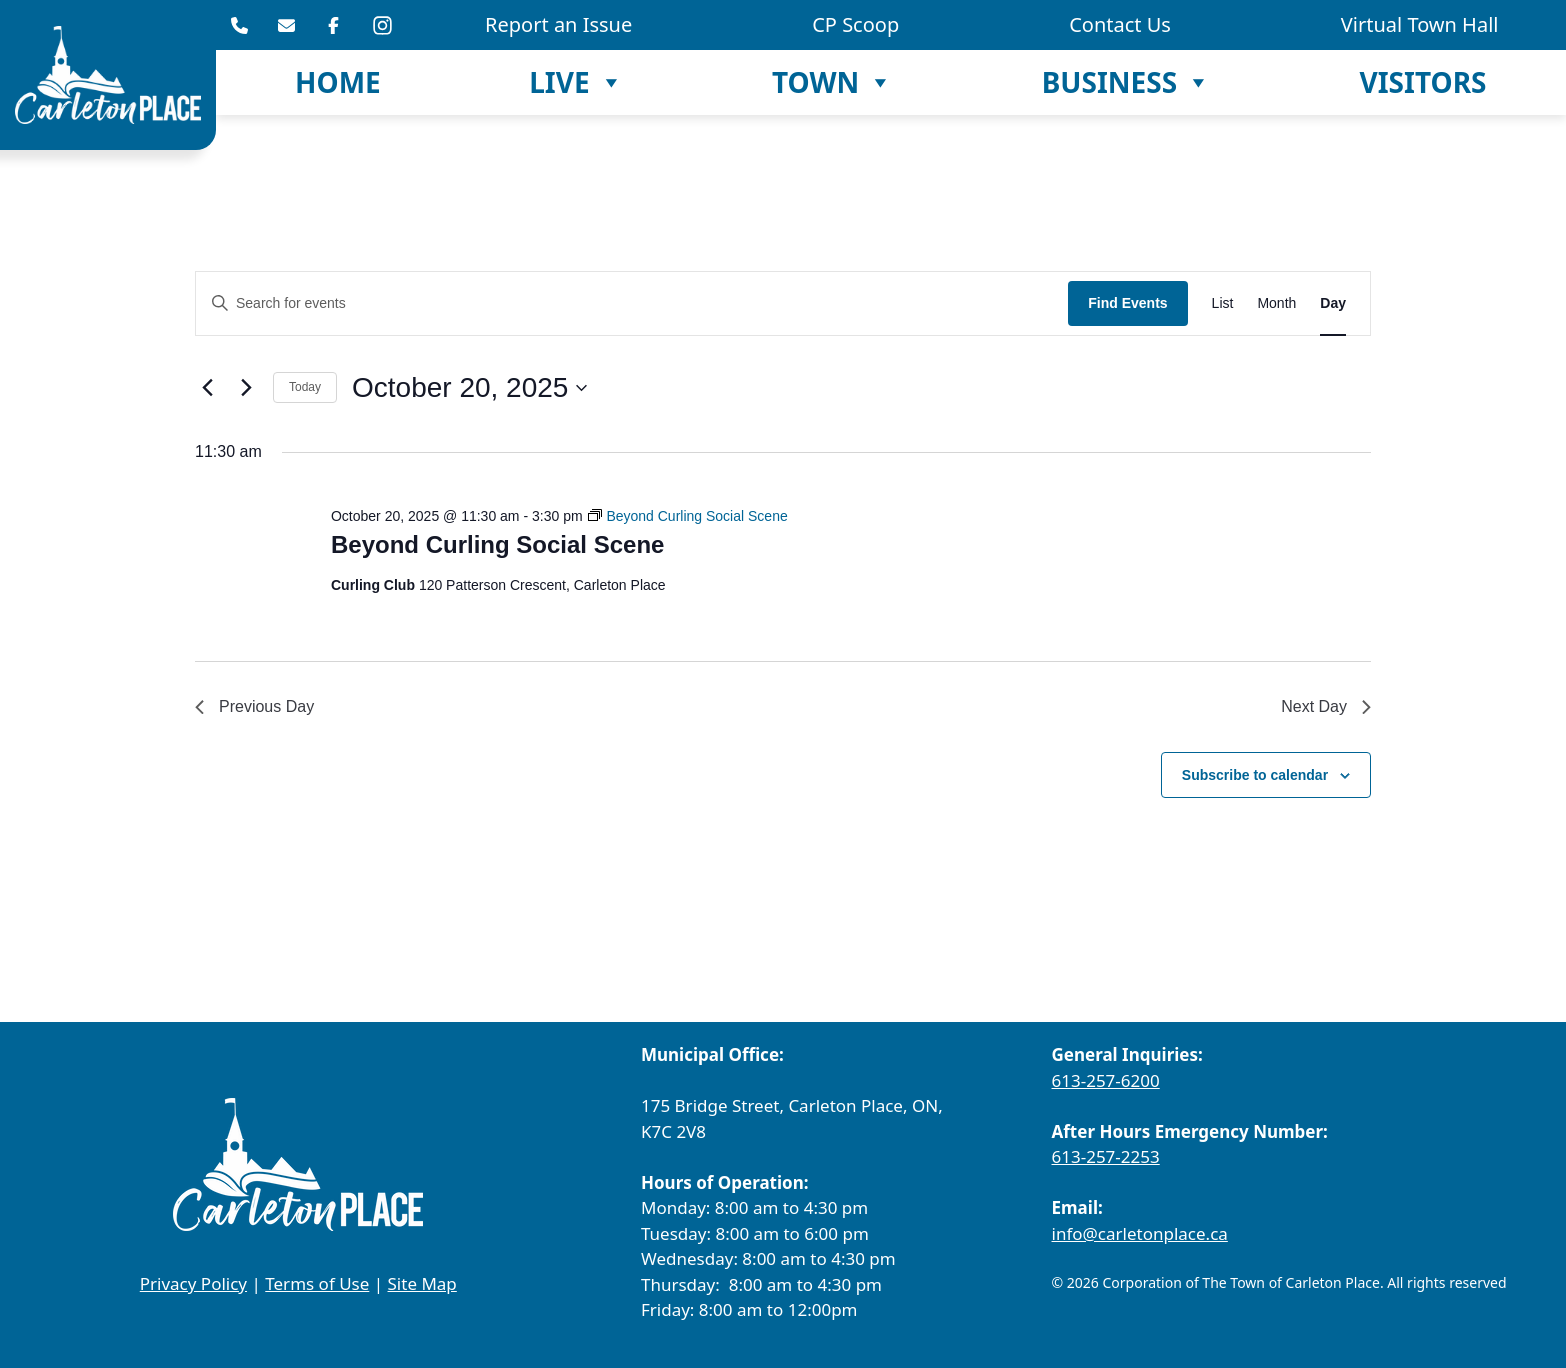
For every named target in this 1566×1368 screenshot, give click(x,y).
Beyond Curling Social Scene (497, 544)
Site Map (422, 1283)
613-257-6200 (1106, 1080)
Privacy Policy (193, 1283)
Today (305, 387)
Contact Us (1120, 24)
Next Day (1326, 706)
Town (832, 82)
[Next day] (246, 388)
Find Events (1127, 303)
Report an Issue (558, 24)
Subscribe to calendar (1255, 775)
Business (1126, 82)
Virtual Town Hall (1420, 24)
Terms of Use (317, 1283)
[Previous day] (207, 388)
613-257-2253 (1106, 1156)
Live (576, 82)
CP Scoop (855, 24)
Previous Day (254, 706)
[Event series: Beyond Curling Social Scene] (687, 516)
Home (338, 82)
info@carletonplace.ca (1140, 1233)
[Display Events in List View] (1223, 303)
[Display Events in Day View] (1333, 303)
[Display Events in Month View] (1276, 303)
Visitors (1422, 82)
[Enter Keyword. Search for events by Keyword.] (632, 303)
